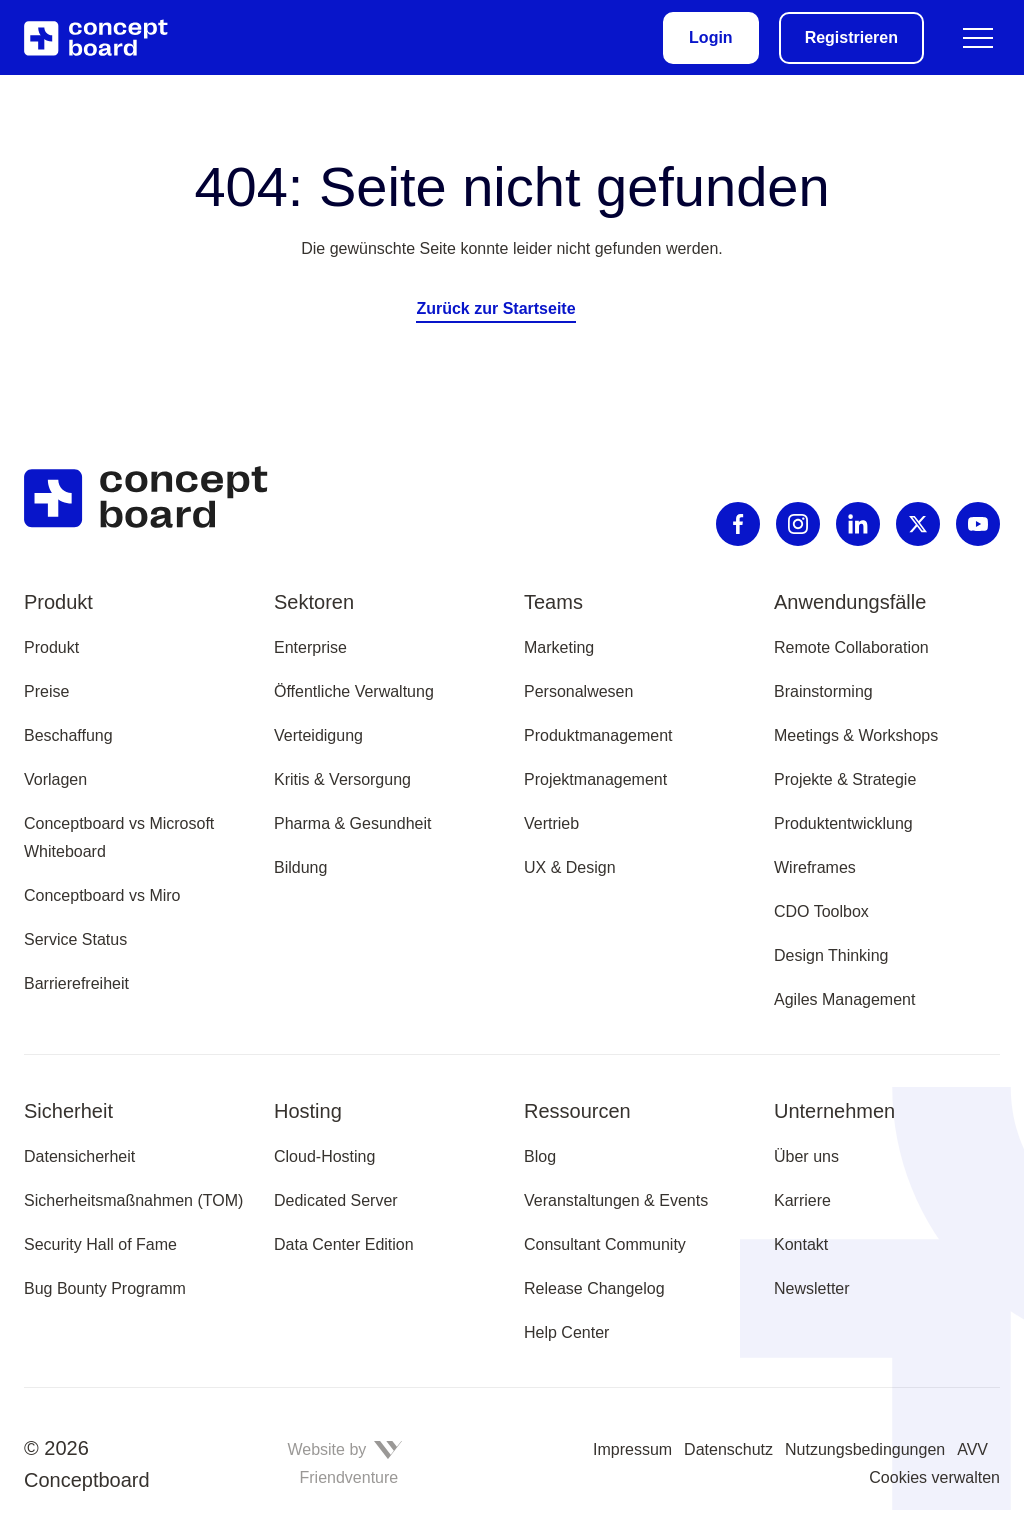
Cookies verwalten (934, 1477)
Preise (46, 691)
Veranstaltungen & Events (616, 1200)
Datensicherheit (79, 1156)
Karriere (802, 1200)
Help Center (566, 1332)
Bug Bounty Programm (105, 1288)
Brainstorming (823, 691)
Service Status (75, 939)
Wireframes (815, 867)
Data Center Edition (344, 1244)
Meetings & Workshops (856, 735)
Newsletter (812, 1288)
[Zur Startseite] (108, 37)
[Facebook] (738, 524)
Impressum (632, 1449)
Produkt (51, 647)
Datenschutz (728, 1449)
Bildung (300, 867)
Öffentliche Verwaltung (354, 691)
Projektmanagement (595, 779)
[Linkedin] (858, 524)
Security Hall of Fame (100, 1244)
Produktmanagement (598, 735)
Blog (540, 1156)
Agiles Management (844, 999)
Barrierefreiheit (76, 983)
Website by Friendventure (344, 1463)
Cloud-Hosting (324, 1156)
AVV (972, 1449)
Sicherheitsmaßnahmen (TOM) (133, 1200)
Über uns (806, 1156)
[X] (918, 524)
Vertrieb (551, 823)
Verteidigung (318, 735)
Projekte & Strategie (845, 779)
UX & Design (570, 867)
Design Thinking (831, 955)
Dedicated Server (336, 1200)
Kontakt (801, 1244)
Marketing (559, 647)
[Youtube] (978, 524)
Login (711, 37)
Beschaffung (68, 735)
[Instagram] (798, 524)
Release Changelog (594, 1288)
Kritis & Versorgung (342, 779)
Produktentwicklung (843, 823)
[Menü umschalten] (978, 38)
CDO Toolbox (821, 911)
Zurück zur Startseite (495, 308)
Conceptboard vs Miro (102, 895)
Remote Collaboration (851, 647)
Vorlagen (55, 779)
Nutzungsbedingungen (865, 1449)
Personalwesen (578, 691)
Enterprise (310, 647)
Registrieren (851, 37)
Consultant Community (605, 1244)
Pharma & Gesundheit (352, 823)
